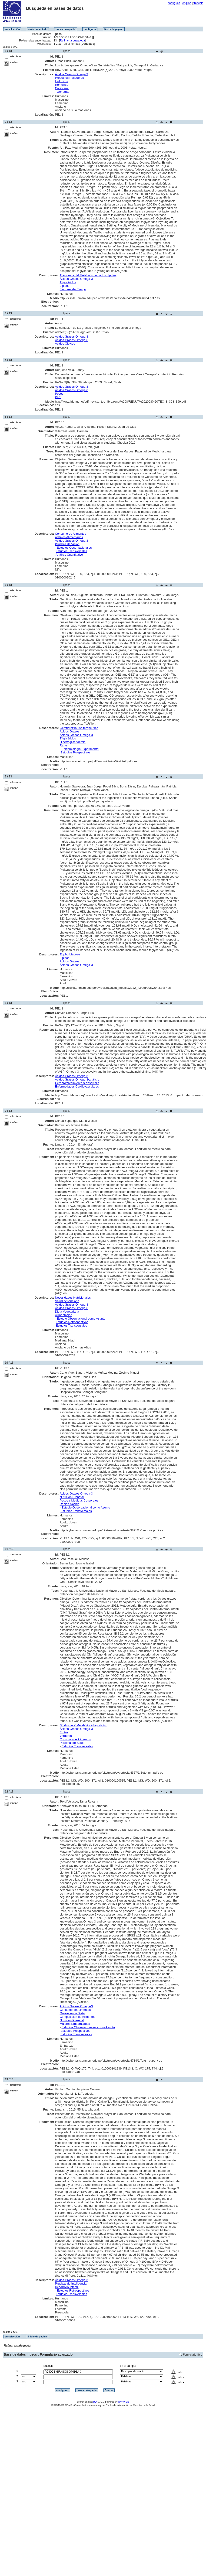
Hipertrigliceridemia (73, 742)
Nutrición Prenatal (72, 1497)
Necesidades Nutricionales (73, 1297)
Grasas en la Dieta (72, 2013)
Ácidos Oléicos (65, 343)
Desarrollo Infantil (66, 2287)
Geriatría (63, 91)
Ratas (64, 745)
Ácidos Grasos (70, 731)
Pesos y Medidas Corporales (79, 1500)
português (174, 3)
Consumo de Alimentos (70, 533)
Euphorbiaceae (70, 954)
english (186, 3)
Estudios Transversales (71, 551)
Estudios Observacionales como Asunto (88, 2027)
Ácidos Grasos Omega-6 (71, 340)
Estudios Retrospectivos (72, 1322)
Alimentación (63, 1315)
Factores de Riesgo (73, 289)
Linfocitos (61, 81)
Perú (58, 397)
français (198, 3)
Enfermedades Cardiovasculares (77, 1086)
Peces (59, 393)
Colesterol (62, 88)
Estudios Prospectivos (75, 752)
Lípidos (65, 285)
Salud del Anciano (67, 1301)
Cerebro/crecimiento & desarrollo (77, 1083)
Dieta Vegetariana (67, 1311)
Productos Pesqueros (69, 77)
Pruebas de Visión (67, 544)
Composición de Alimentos (77, 2016)
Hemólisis (61, 84)
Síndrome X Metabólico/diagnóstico (83, 1725)
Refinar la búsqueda (72, 40)
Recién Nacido (70, 1504)
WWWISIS (123, 2402)
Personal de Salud (72, 1743)
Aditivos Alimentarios (69, 537)
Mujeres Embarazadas (75, 2023)
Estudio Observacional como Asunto (81, 1318)
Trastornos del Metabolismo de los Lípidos (88, 275)
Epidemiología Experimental (80, 749)
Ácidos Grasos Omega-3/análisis (77, 1079)
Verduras (66, 1736)
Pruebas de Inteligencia (70, 2283)
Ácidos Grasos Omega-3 (71, 74)
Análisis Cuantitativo (69, 554)
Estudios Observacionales (74, 547)
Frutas (64, 1732)
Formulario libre (192, 2354)
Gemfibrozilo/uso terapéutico (79, 728)
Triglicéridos (68, 282)
